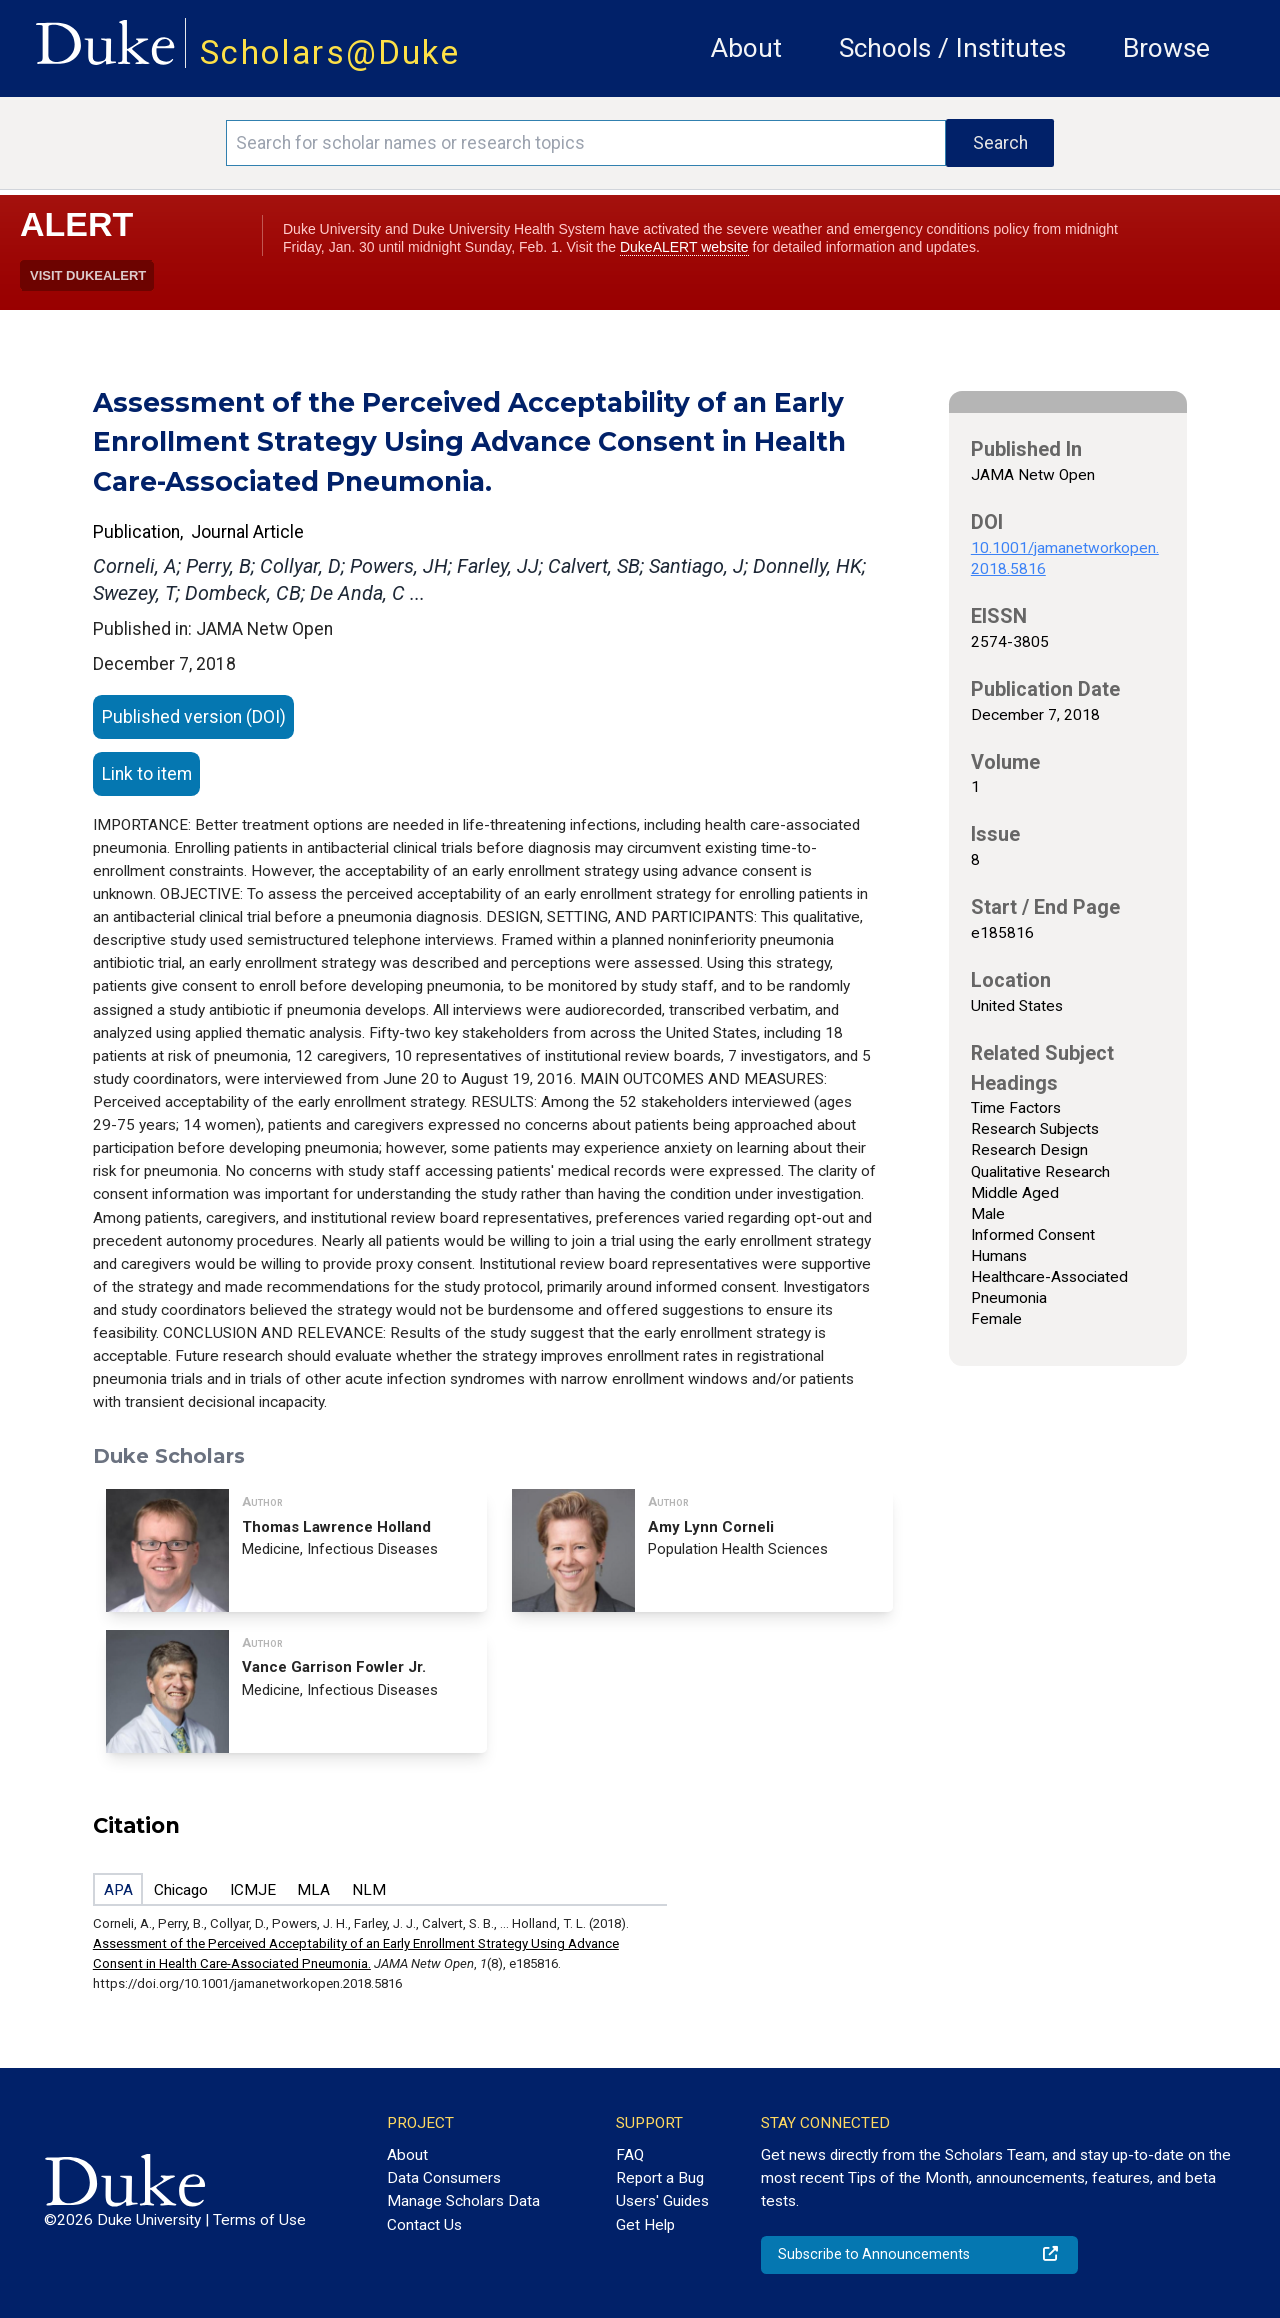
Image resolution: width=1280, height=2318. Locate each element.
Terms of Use (259, 2220)
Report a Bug (660, 2178)
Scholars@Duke (330, 52)
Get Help (645, 2225)
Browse (1166, 48)
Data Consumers (444, 2178)
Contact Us (424, 2225)
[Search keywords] (586, 143)
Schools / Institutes (952, 48)
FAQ (630, 2155)
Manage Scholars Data (463, 2201)
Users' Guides (662, 2201)
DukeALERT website (684, 247)
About (746, 48)
